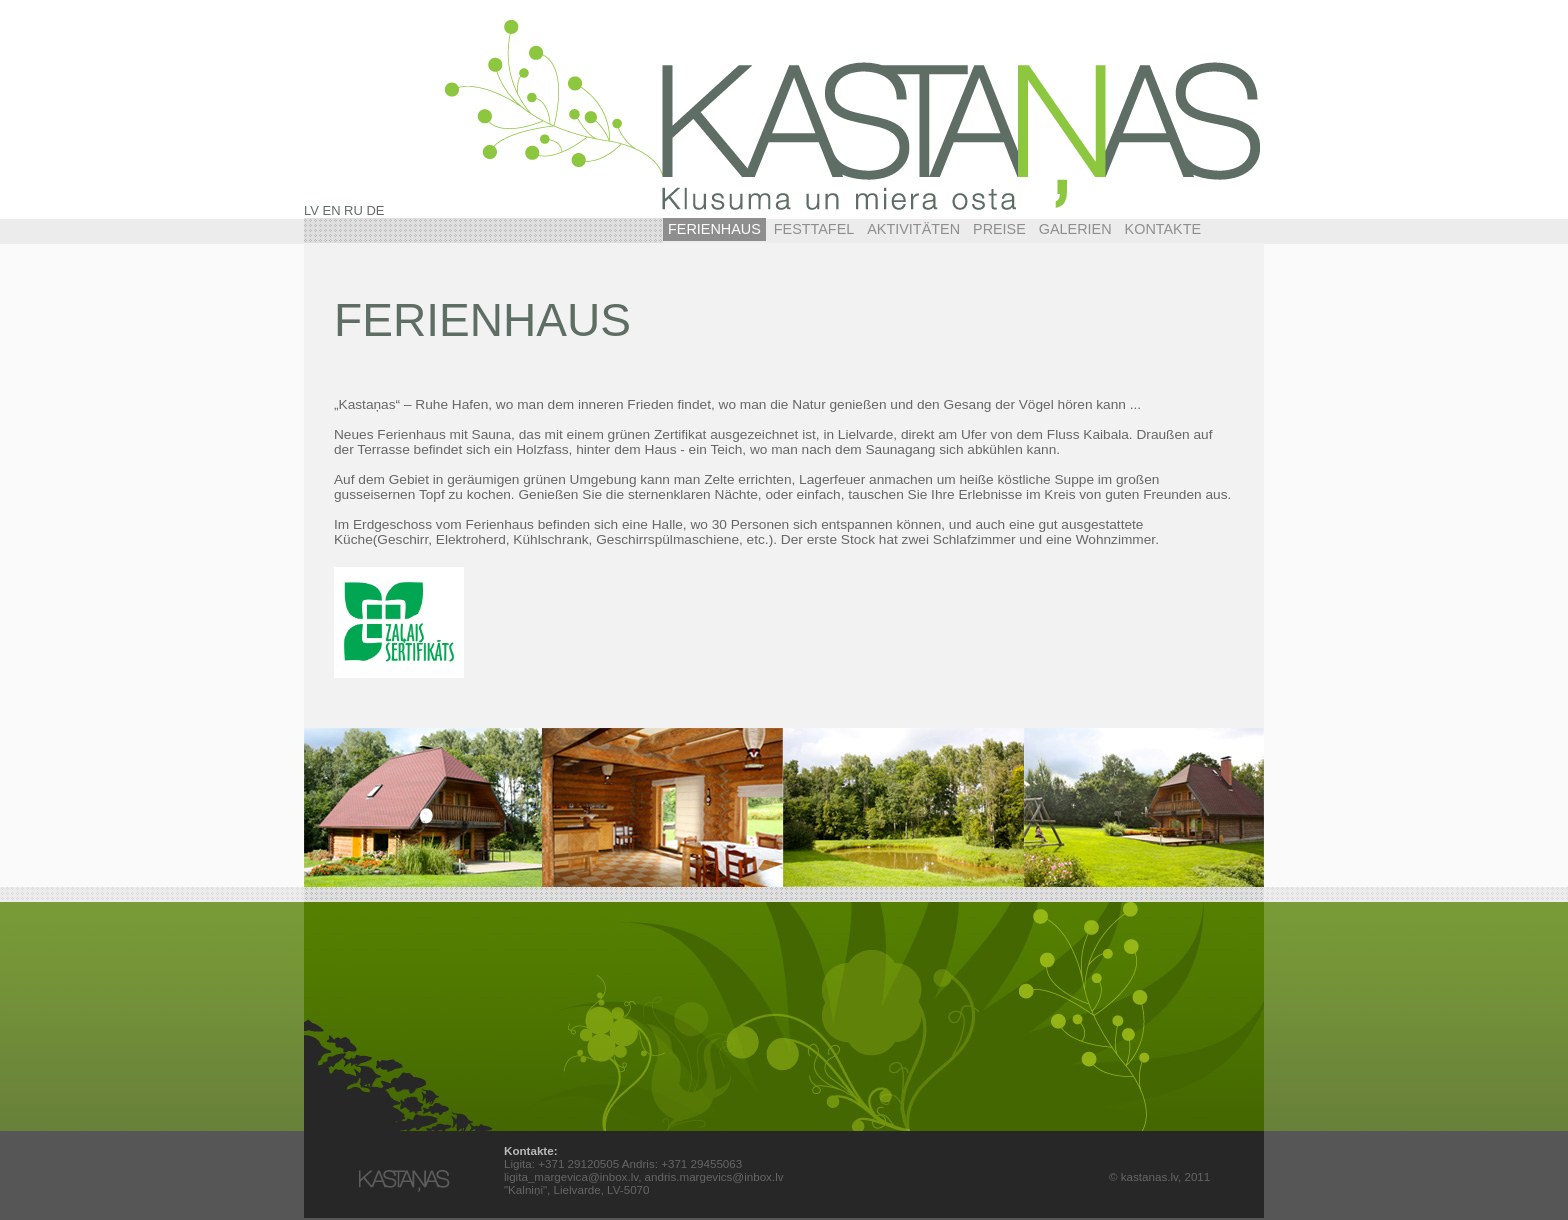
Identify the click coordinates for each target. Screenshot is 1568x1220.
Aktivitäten (913, 229)
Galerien (1075, 229)
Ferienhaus (714, 229)
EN (332, 210)
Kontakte (1163, 229)
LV (311, 210)
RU (353, 210)
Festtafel (814, 229)
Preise (999, 229)
